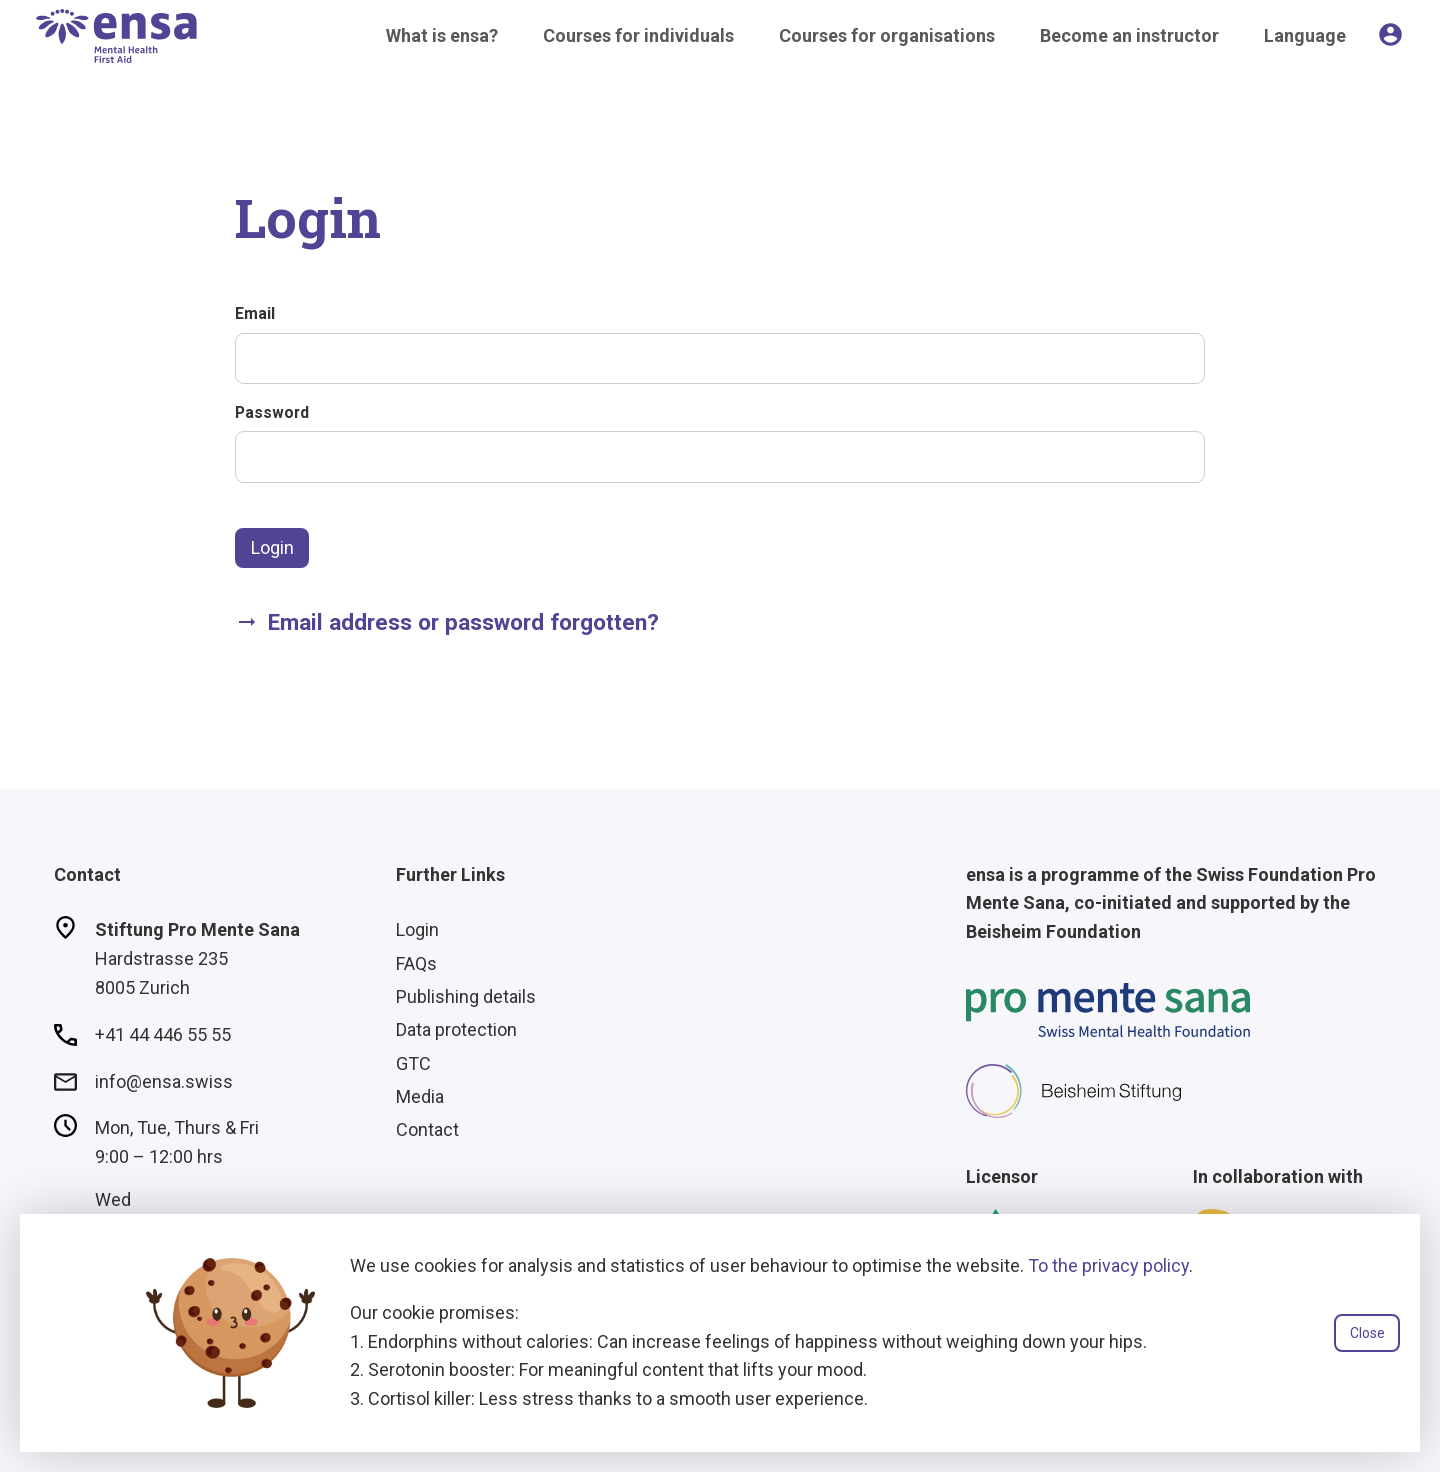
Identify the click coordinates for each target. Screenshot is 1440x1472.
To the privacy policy (1108, 1265)
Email (255, 313)
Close (1367, 1333)
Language (1305, 35)
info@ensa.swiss (164, 1081)
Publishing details (466, 996)
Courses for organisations (887, 35)
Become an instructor (1129, 35)
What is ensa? (442, 35)
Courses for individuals (638, 35)
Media (420, 1096)
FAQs (416, 963)
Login (272, 547)
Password (272, 412)
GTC (413, 1063)
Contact (427, 1129)
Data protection (456, 1029)
